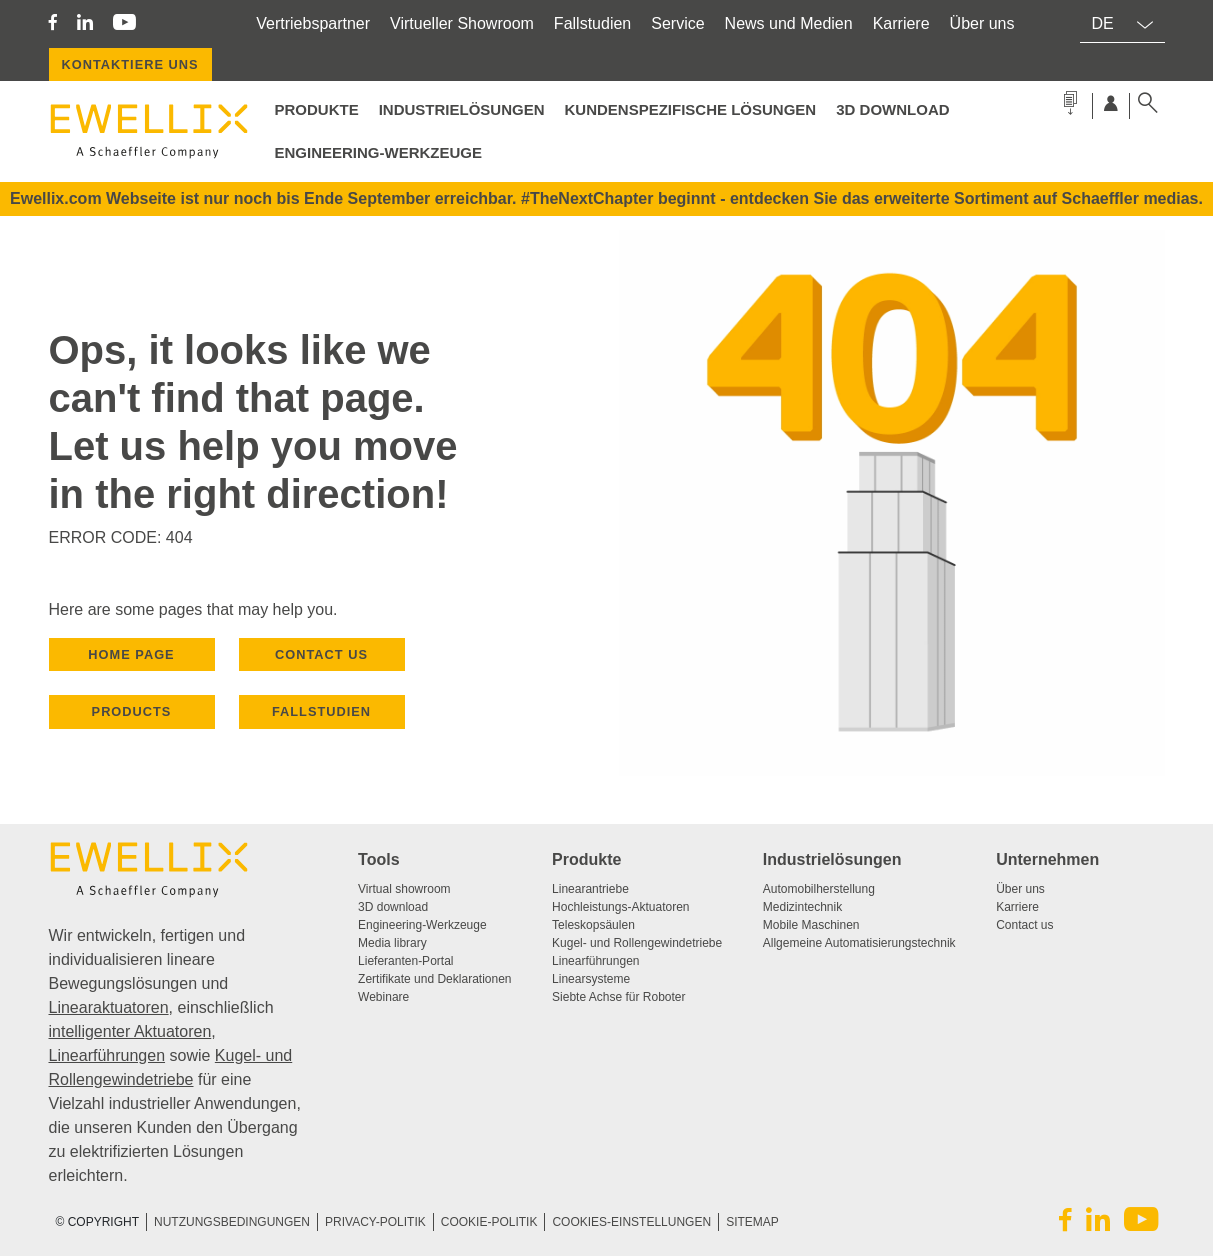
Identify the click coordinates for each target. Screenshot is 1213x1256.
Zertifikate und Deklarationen (434, 979)
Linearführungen (107, 1055)
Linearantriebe (590, 889)
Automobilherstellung (819, 889)
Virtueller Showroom (462, 23)
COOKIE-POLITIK (489, 1222)
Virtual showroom (404, 889)
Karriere (901, 23)
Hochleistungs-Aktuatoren (620, 907)
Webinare (383, 997)
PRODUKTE (317, 109)
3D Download (892, 109)
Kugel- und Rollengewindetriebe (637, 943)
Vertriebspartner (313, 23)
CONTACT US (321, 654)
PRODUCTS (132, 711)
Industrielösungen (462, 109)
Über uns (982, 23)
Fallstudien (592, 23)
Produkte (586, 859)
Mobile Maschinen (811, 925)
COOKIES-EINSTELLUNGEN (631, 1222)
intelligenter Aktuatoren (130, 1031)
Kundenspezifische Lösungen (691, 109)
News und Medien (789, 23)
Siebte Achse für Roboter (618, 997)
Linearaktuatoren (109, 1007)
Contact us (1024, 925)
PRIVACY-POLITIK (375, 1222)
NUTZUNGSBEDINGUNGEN (232, 1222)
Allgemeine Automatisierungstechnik (859, 943)
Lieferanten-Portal (405, 961)
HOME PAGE (131, 654)
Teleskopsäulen (593, 925)
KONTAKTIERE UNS (130, 64)
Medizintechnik (802, 907)
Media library (392, 943)
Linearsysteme (591, 979)
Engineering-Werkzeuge (379, 152)
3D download (393, 907)
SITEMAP (752, 1222)
